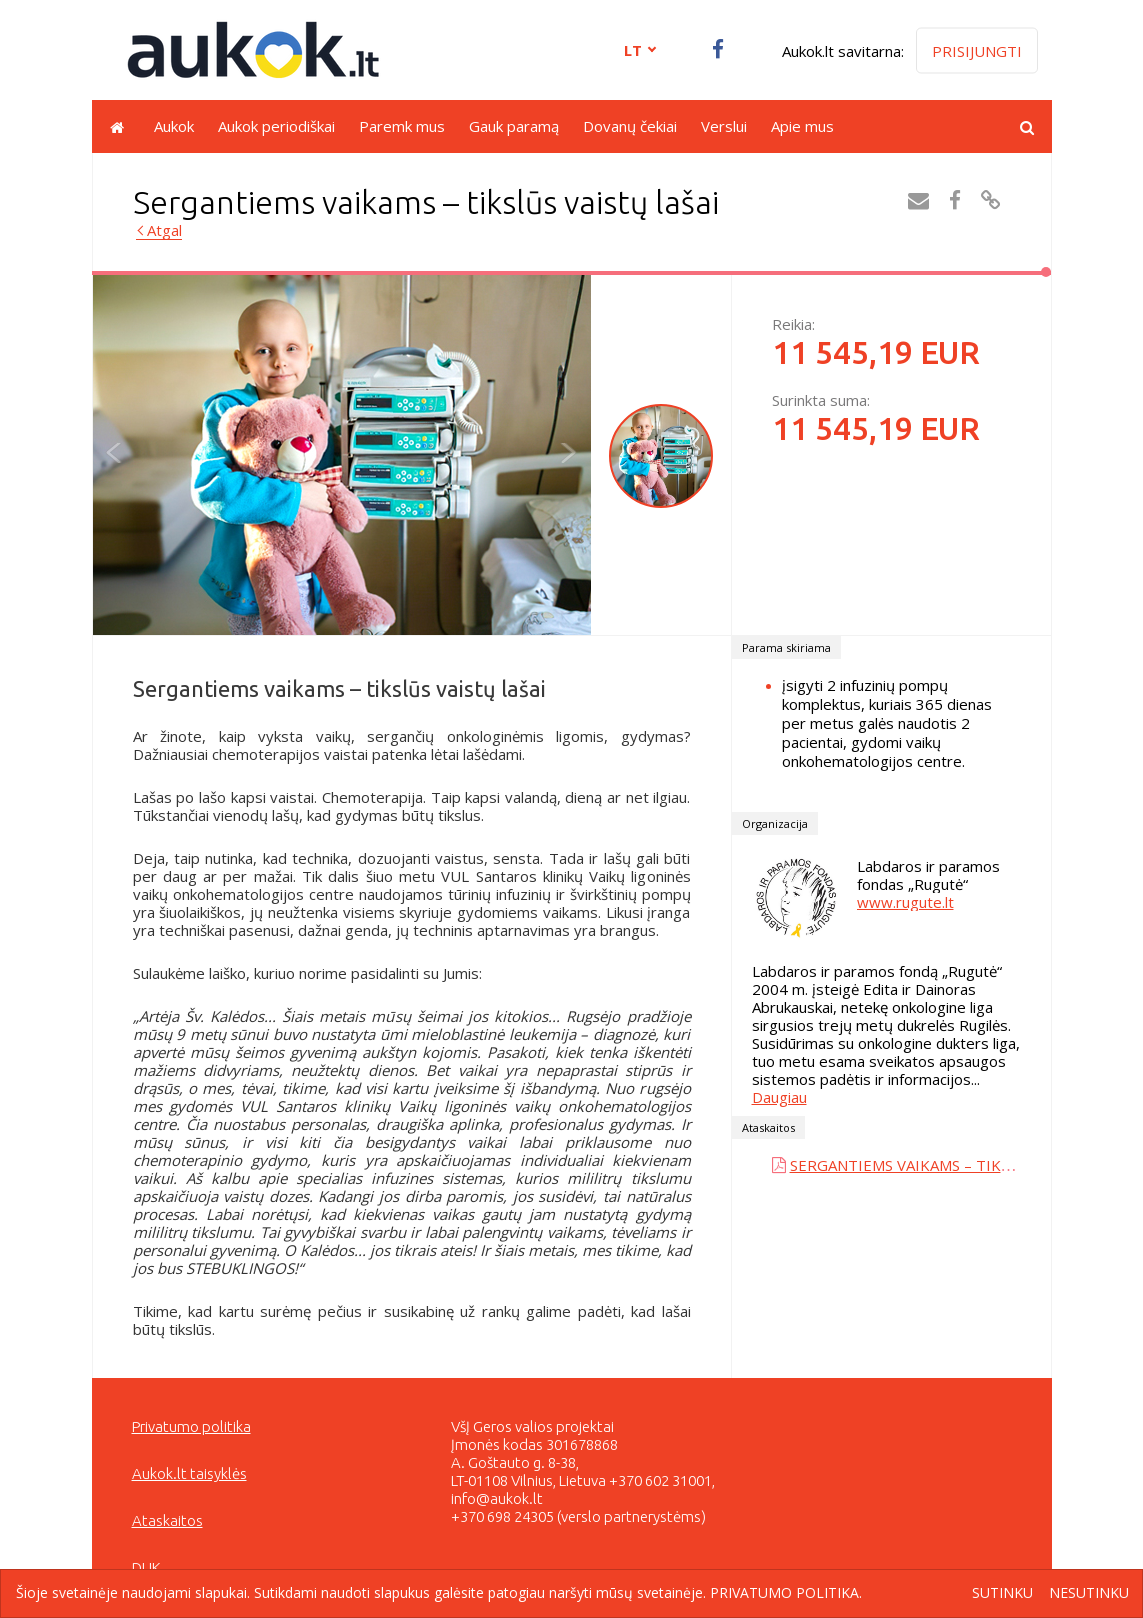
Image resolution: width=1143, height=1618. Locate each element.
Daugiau (779, 1097)
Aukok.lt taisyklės (189, 1473)
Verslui (724, 126)
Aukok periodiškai (276, 126)
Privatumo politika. (786, 1592)
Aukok (174, 126)
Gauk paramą (514, 126)
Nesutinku (1089, 1593)
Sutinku (1002, 1593)
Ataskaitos (167, 1520)
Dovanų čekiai (630, 126)
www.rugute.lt (905, 902)
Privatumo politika (191, 1426)
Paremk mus (402, 126)
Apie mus (802, 126)
